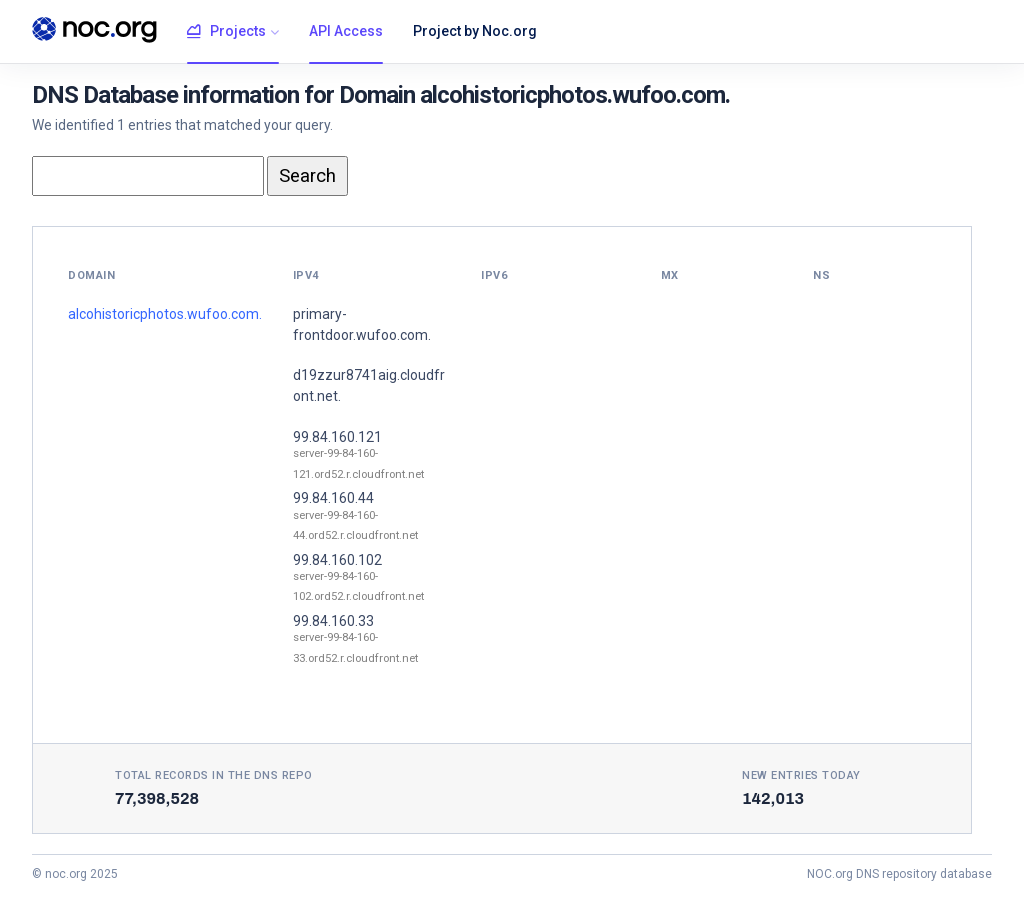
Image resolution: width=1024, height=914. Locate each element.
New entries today (801, 775)
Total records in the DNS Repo (214, 775)
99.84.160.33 (333, 621)
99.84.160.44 (333, 498)
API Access (346, 31)
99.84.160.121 (337, 437)
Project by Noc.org (475, 31)
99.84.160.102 (337, 560)
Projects (226, 32)
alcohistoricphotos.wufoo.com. (165, 314)
